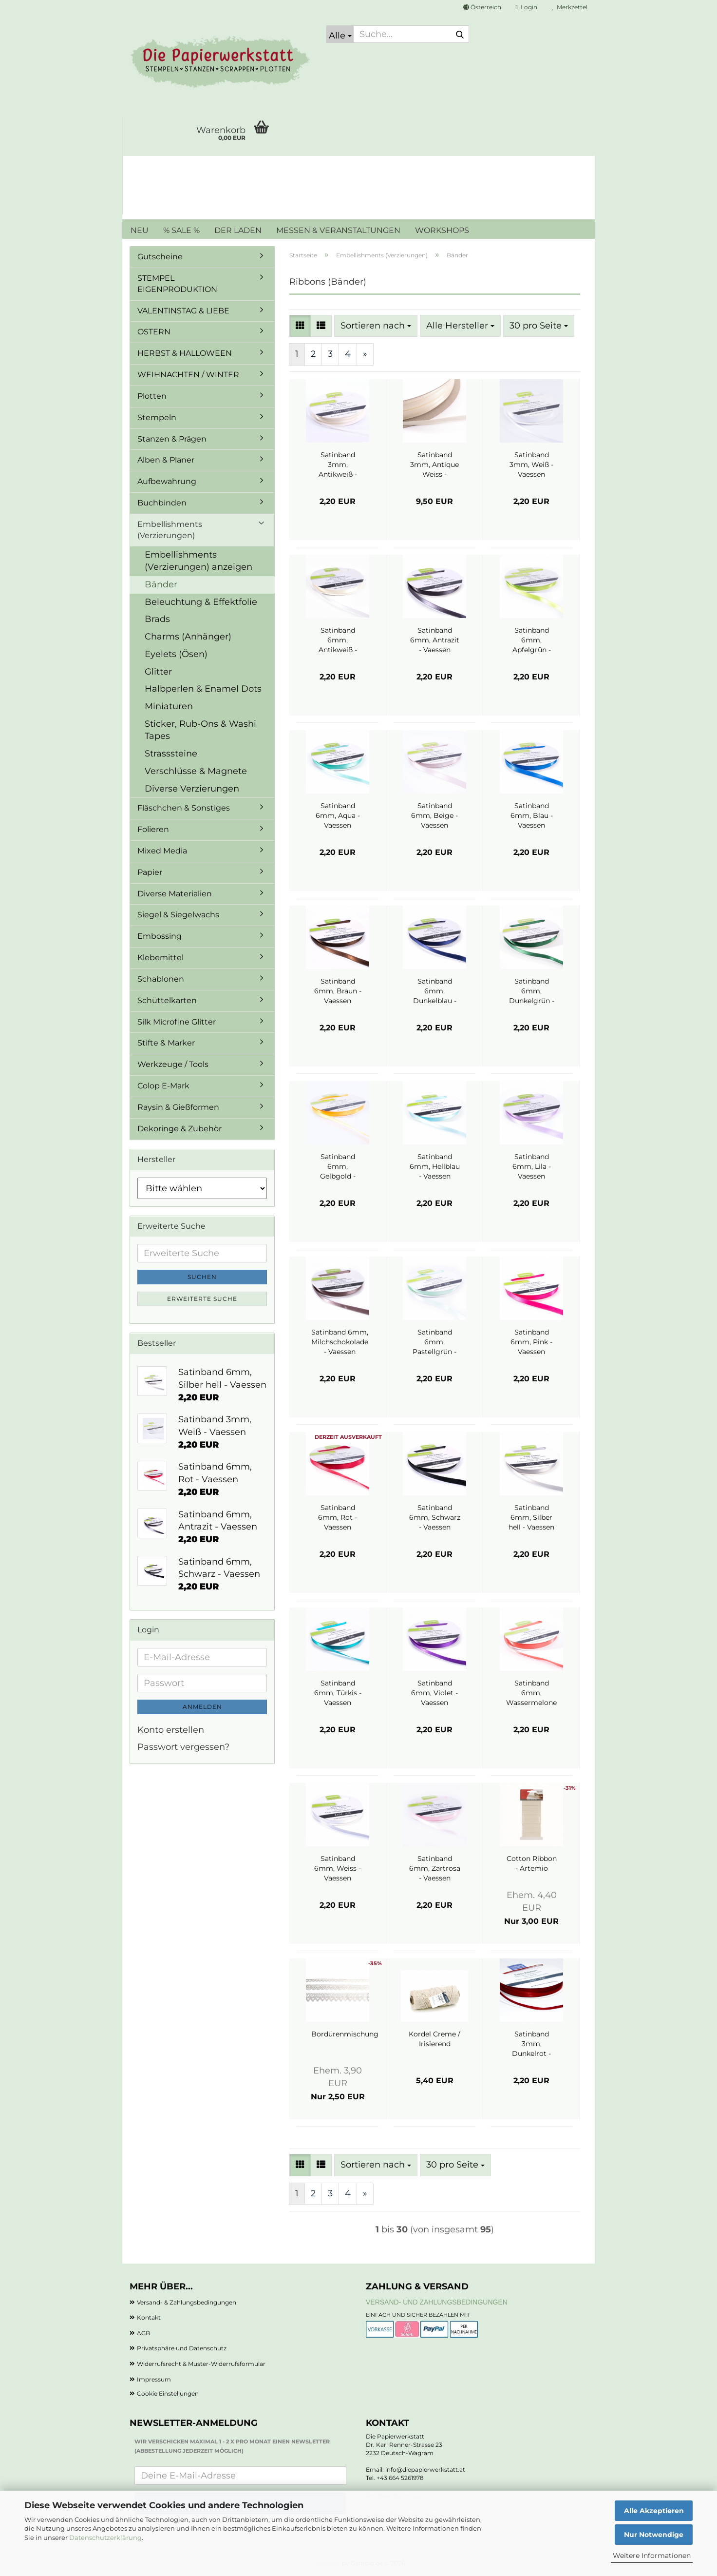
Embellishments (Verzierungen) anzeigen (198, 561)
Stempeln (156, 417)
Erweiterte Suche (202, 1298)
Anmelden (202, 1706)
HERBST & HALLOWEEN (184, 353)
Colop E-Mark (163, 1085)
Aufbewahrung (166, 481)
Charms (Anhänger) (188, 636)
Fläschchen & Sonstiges (183, 808)
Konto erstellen (170, 1729)
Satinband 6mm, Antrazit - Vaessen (434, 640)
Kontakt (149, 2317)
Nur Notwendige (653, 2534)
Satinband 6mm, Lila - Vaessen (531, 1166)
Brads (157, 619)
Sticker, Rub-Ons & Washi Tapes (200, 730)
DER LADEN (238, 230)
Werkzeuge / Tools (172, 1064)
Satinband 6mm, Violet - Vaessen (434, 1693)
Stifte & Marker (166, 1042)
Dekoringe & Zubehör (179, 1128)
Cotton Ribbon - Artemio (532, 1863)
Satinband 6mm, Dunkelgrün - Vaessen (531, 991)
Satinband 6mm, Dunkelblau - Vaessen (434, 991)
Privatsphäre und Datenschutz (181, 2348)
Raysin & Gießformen (178, 1107)
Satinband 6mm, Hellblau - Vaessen (435, 1166)
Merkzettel (569, 7)
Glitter (158, 671)
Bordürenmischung (344, 2034)
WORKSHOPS (442, 230)
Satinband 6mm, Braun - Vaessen (337, 991)
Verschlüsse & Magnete (196, 771)
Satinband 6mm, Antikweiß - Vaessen (338, 640)
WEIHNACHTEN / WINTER (188, 374)
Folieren (153, 829)
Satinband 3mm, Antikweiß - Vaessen (338, 464)
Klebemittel (160, 957)
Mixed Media (162, 850)
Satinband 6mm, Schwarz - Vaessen (434, 1517)
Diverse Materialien (174, 893)
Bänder (161, 584)
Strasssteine (171, 753)
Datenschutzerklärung (105, 2537)
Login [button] (526, 7)
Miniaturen (169, 706)
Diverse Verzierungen (192, 788)
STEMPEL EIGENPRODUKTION (177, 283)
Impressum (154, 2379)
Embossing (159, 936)
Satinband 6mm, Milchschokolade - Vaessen (339, 1342)
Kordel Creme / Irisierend (434, 2039)
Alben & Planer (165, 460)
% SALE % (181, 230)
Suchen (202, 1276)
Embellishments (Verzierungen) (169, 530)
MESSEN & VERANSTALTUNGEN (338, 230)
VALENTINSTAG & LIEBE (183, 310)
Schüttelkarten (167, 1000)
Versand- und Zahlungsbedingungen (437, 2302)
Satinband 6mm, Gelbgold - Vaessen (338, 1166)
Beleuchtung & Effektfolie (201, 602)
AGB (143, 2333)
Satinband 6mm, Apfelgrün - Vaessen (531, 640)
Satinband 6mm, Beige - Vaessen (434, 815)
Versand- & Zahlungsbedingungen (186, 2302)
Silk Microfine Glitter (176, 1022)
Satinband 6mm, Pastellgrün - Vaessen (434, 1342)
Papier (149, 872)
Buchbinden (162, 502)
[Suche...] (340, 34)
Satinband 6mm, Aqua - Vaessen (338, 815)
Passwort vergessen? (183, 1747)
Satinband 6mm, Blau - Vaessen (531, 815)
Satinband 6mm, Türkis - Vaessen (337, 1693)
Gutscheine (160, 256)
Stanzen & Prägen (172, 439)
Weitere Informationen (652, 2555)
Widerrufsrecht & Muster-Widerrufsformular (201, 2363)
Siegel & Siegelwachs (178, 914)
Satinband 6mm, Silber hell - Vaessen (531, 1517)
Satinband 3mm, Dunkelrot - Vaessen (531, 2044)
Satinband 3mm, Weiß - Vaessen (531, 464)
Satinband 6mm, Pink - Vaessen (531, 1342)
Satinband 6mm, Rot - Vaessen (337, 1517)
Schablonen (160, 979)
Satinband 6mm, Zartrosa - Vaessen (434, 1868)
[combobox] (375, 326)
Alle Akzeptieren (654, 2510)
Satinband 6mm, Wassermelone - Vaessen (531, 1693)
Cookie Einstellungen (168, 2393)
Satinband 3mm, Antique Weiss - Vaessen (434, 464)
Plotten (152, 396)
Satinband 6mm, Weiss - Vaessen (337, 1868)
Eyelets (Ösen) (176, 654)
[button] (482, 7)
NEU (140, 230)
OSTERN (153, 331)
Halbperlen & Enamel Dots (203, 688)
